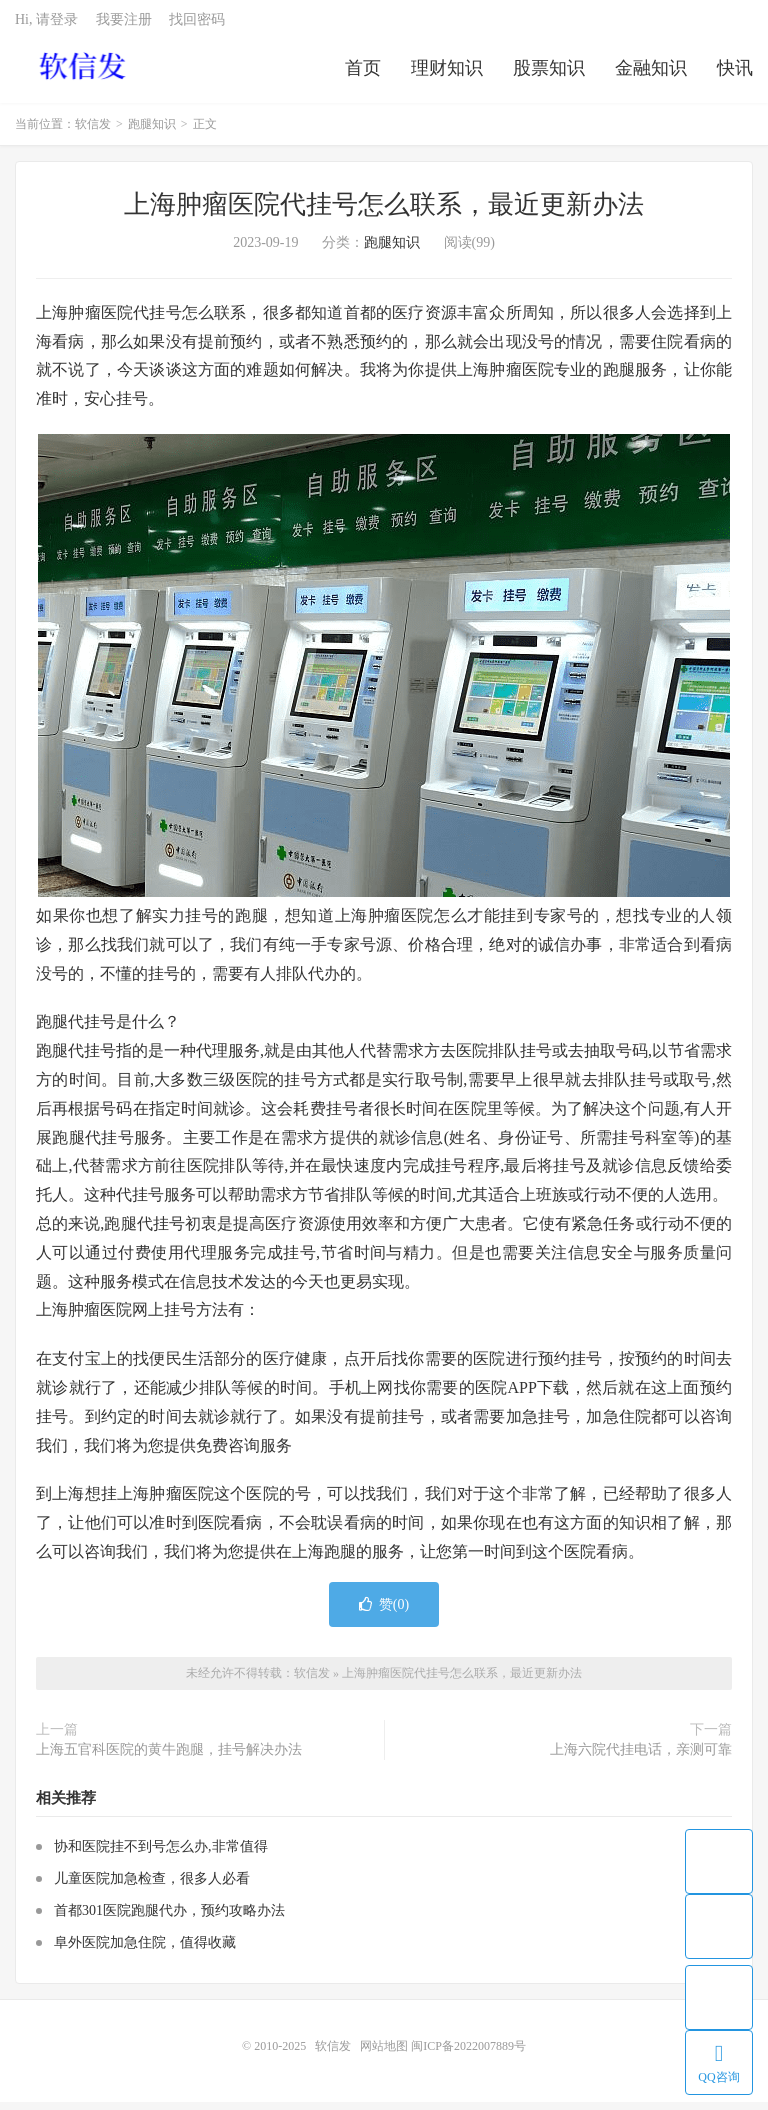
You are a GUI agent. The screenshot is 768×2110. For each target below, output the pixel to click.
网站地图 (384, 2054)
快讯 (735, 74)
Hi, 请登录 (46, 25)
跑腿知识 (152, 132)
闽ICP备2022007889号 (468, 2054)
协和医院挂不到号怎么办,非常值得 (161, 1854)
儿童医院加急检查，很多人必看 (152, 1886)
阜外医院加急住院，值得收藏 (145, 1950)
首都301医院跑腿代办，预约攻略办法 (169, 1918)
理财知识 (447, 74)
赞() (384, 1612)
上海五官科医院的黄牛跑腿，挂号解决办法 (169, 1757)
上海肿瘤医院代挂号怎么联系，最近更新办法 (384, 212)
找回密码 (197, 25)
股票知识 (549, 74)
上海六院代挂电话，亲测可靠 (641, 1757)
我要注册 (124, 25)
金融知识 (651, 74)
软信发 (84, 71)
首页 (363, 74)
